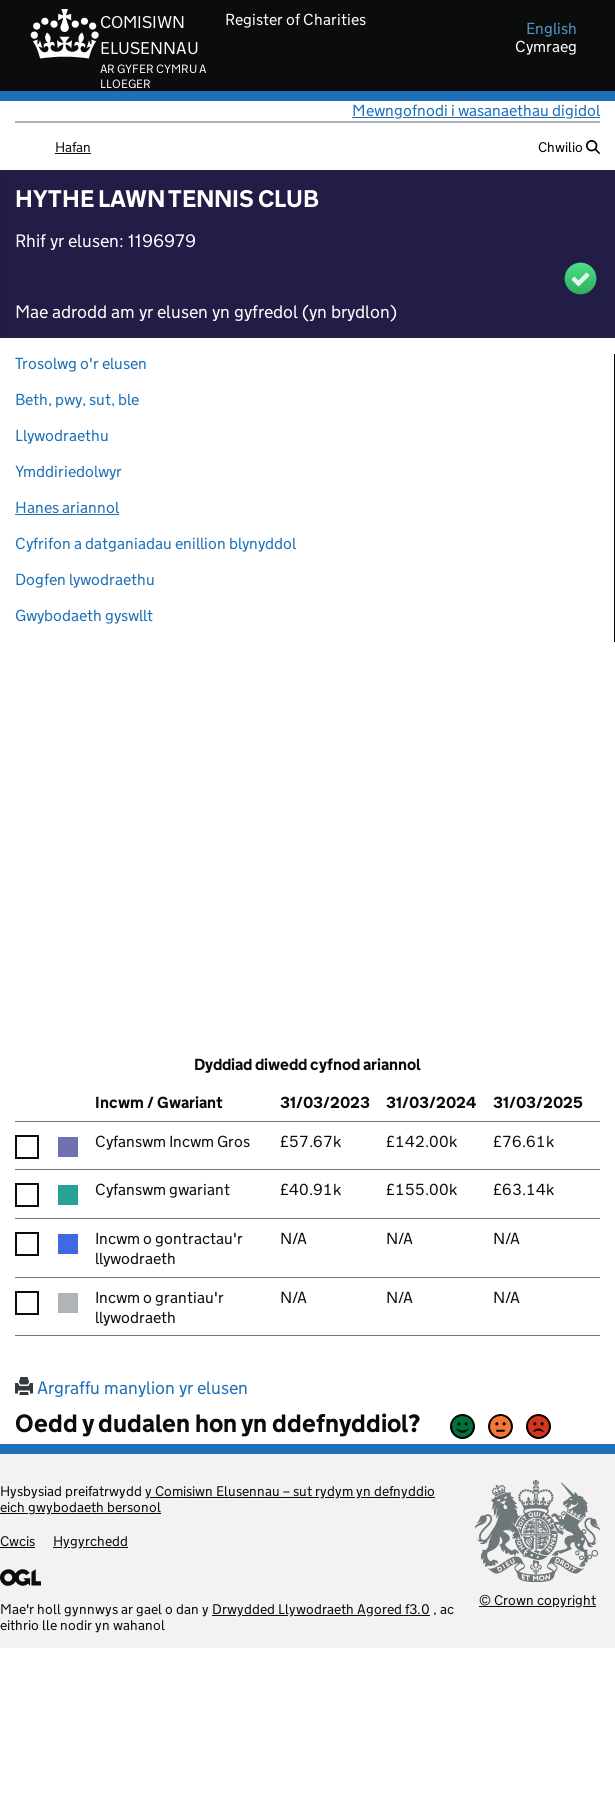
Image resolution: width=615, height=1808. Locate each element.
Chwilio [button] (569, 147)
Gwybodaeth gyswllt (84, 615)
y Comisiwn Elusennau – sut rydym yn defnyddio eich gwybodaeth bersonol (217, 1499)
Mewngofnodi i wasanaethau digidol (476, 110)
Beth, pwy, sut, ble (77, 399)
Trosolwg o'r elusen (81, 363)
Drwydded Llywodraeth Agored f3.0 (321, 1609)
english (551, 29)
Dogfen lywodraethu (85, 579)
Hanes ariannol (67, 507)
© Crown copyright (537, 1599)
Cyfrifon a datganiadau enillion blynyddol (155, 543)
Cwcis (17, 1541)
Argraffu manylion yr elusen (131, 1388)
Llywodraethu (62, 435)
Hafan (73, 147)
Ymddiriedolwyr (68, 471)
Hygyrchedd (90, 1541)
